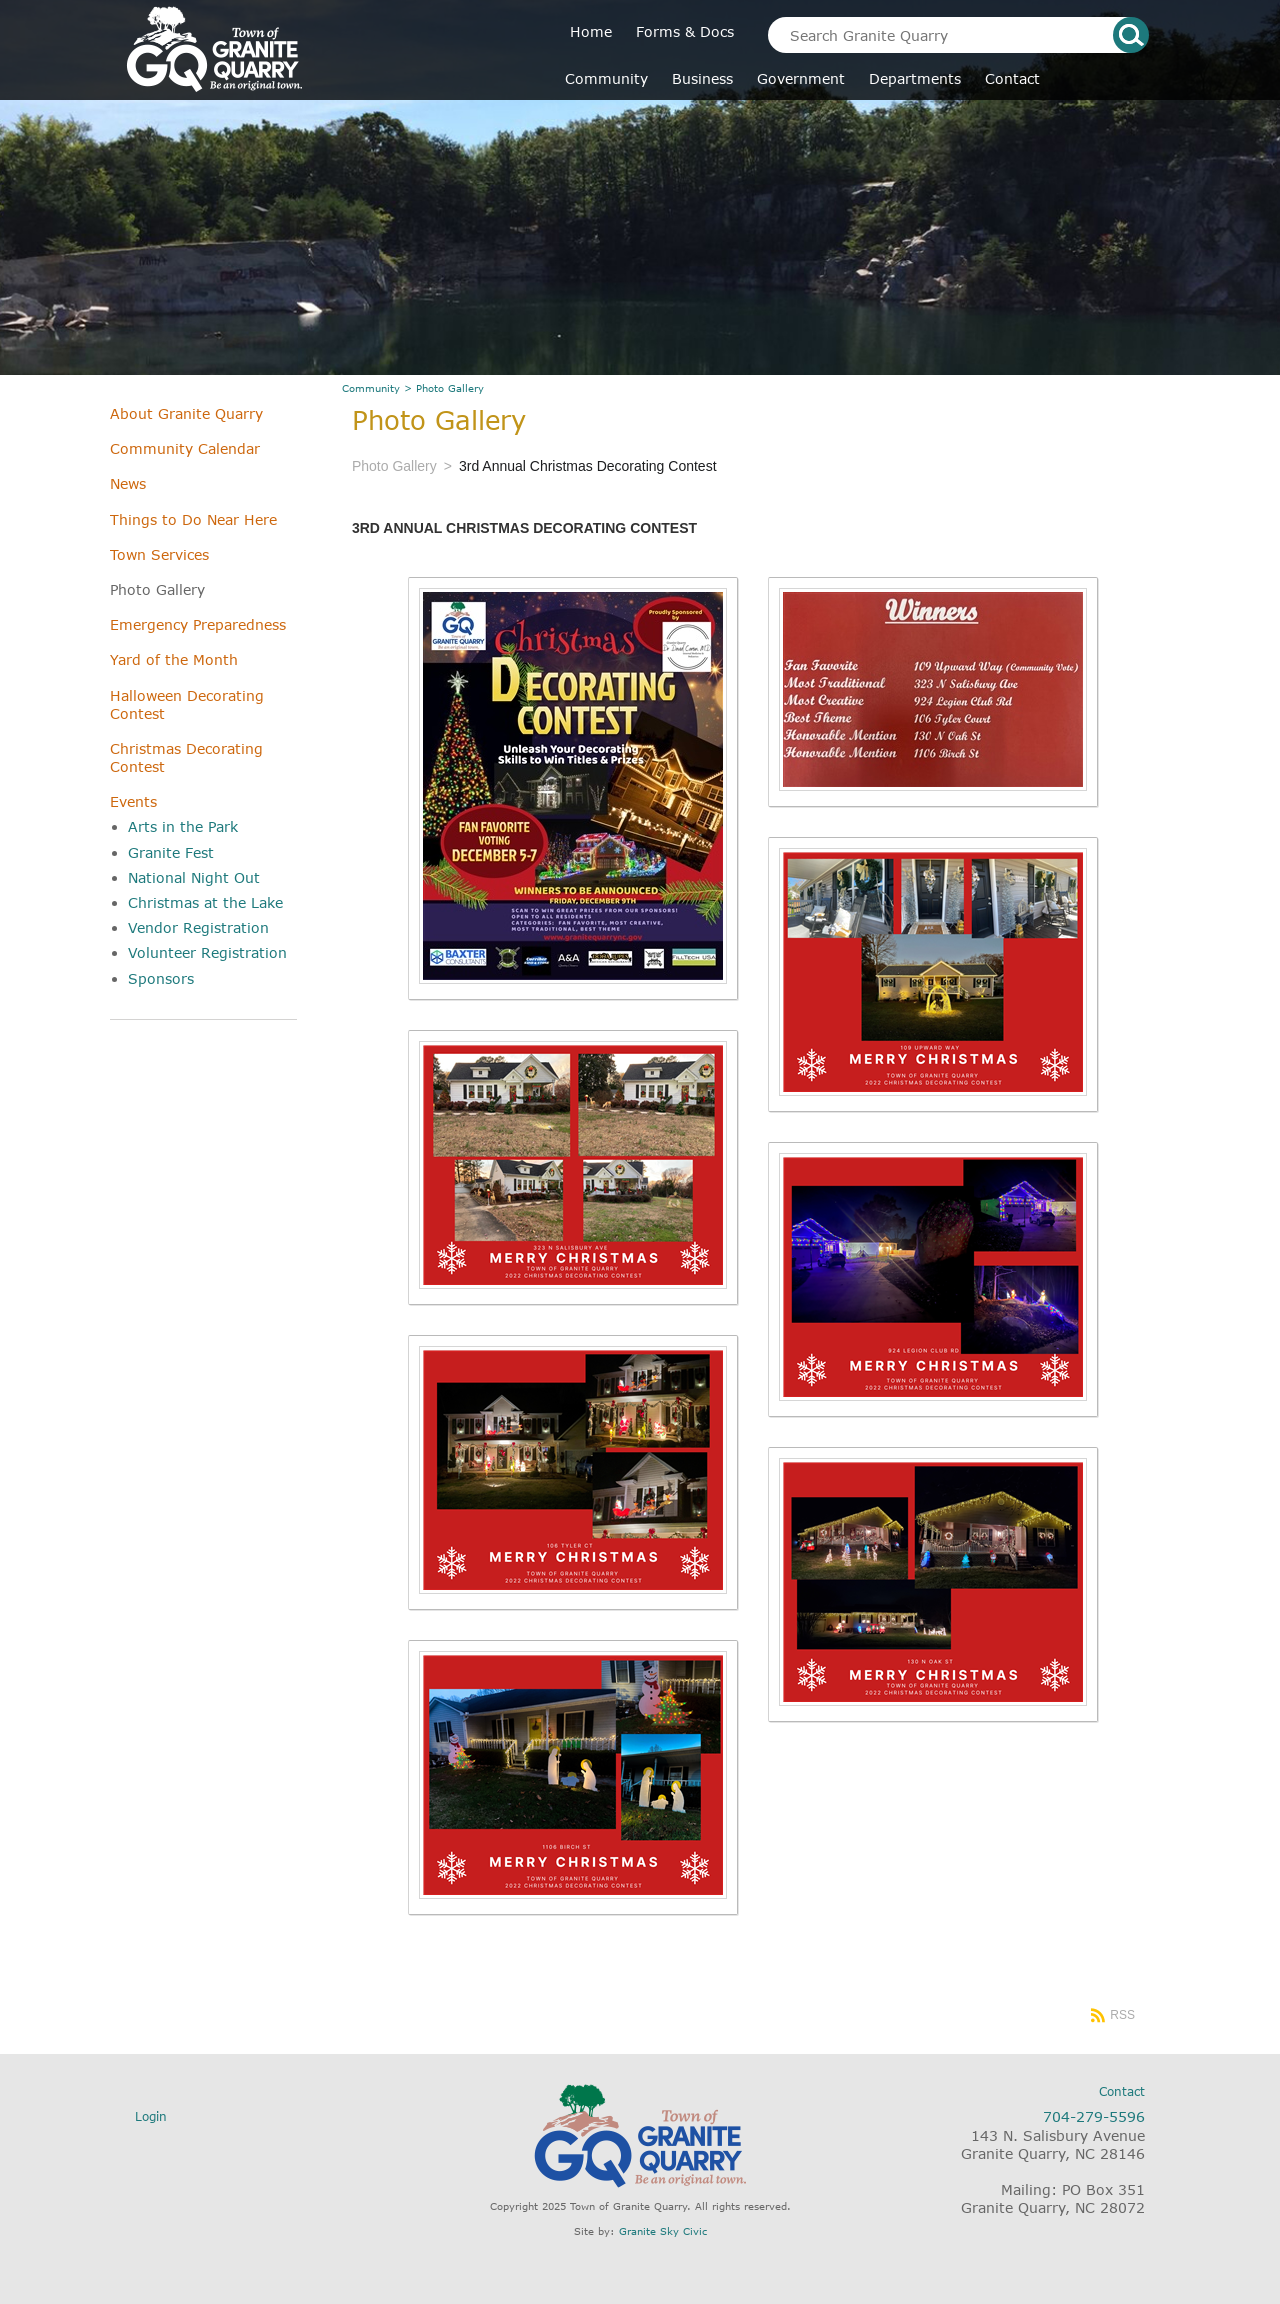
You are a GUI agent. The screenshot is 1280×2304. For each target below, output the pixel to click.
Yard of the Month (174, 659)
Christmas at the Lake (205, 902)
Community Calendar (185, 448)
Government (801, 78)
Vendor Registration (198, 927)
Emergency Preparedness (198, 624)
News (128, 483)
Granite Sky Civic (663, 2231)
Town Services (159, 554)
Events (133, 801)
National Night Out (194, 877)
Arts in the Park (183, 826)
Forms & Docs (685, 31)
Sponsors (161, 978)
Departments (915, 78)
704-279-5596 (1094, 2116)
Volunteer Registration (207, 952)
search (1131, 35)
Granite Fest (171, 852)
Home (591, 31)
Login (151, 2116)
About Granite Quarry (186, 413)
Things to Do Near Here (193, 519)
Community (606, 78)
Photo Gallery (157, 589)
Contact (1012, 78)
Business (702, 78)
